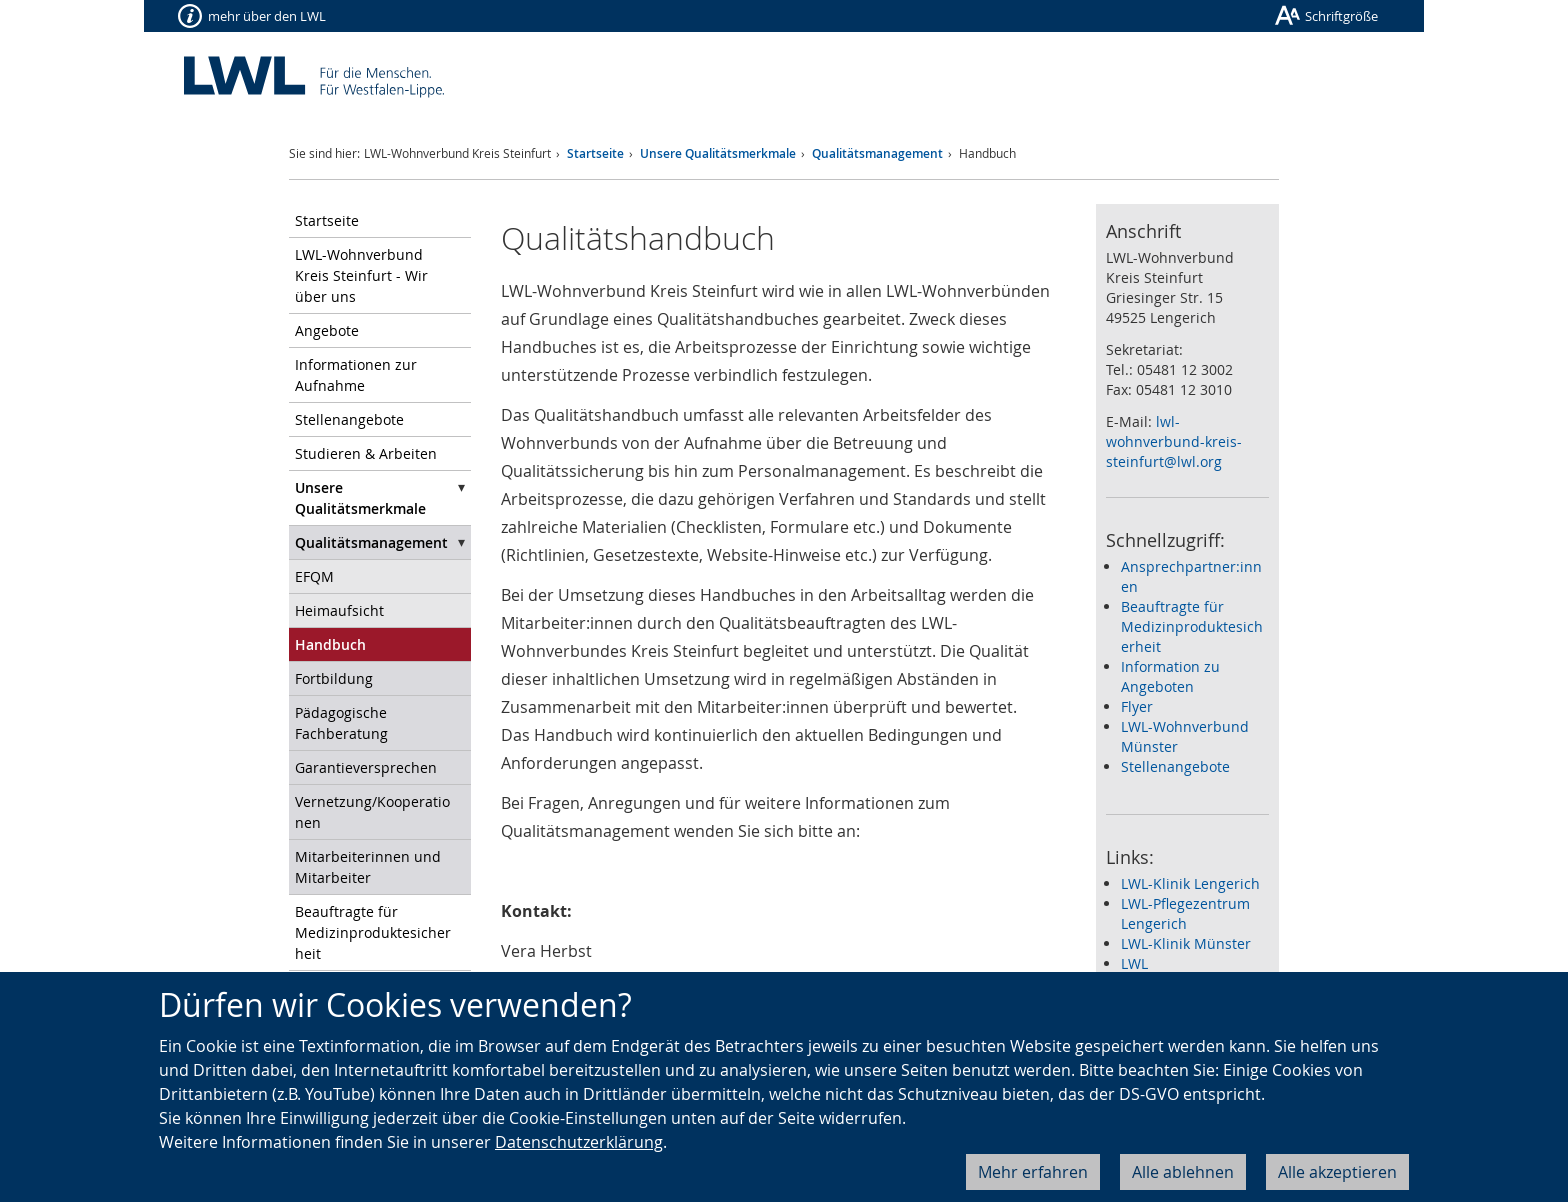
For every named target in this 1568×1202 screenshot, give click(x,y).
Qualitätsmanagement (877, 153)
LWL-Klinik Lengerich (1190, 883)
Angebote (327, 330)
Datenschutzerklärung (579, 1142)
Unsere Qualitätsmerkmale (718, 153)
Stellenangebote (349, 419)
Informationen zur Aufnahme (356, 375)
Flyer (1137, 706)
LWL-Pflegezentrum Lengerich (1185, 913)
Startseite (595, 153)
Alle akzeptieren (1337, 1172)
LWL (1134, 963)
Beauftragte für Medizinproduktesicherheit (373, 932)
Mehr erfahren (1033, 1172)
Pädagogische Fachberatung (341, 723)
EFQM (314, 576)
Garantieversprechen (366, 767)
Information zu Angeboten (1170, 676)
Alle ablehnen (1183, 1172)
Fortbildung (334, 678)
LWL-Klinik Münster (1186, 943)
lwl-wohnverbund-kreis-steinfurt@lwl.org (1174, 441)
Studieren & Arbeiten (366, 453)
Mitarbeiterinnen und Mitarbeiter (368, 867)
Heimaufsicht (339, 610)
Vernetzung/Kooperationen (372, 812)
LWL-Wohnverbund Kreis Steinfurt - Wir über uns (361, 275)
